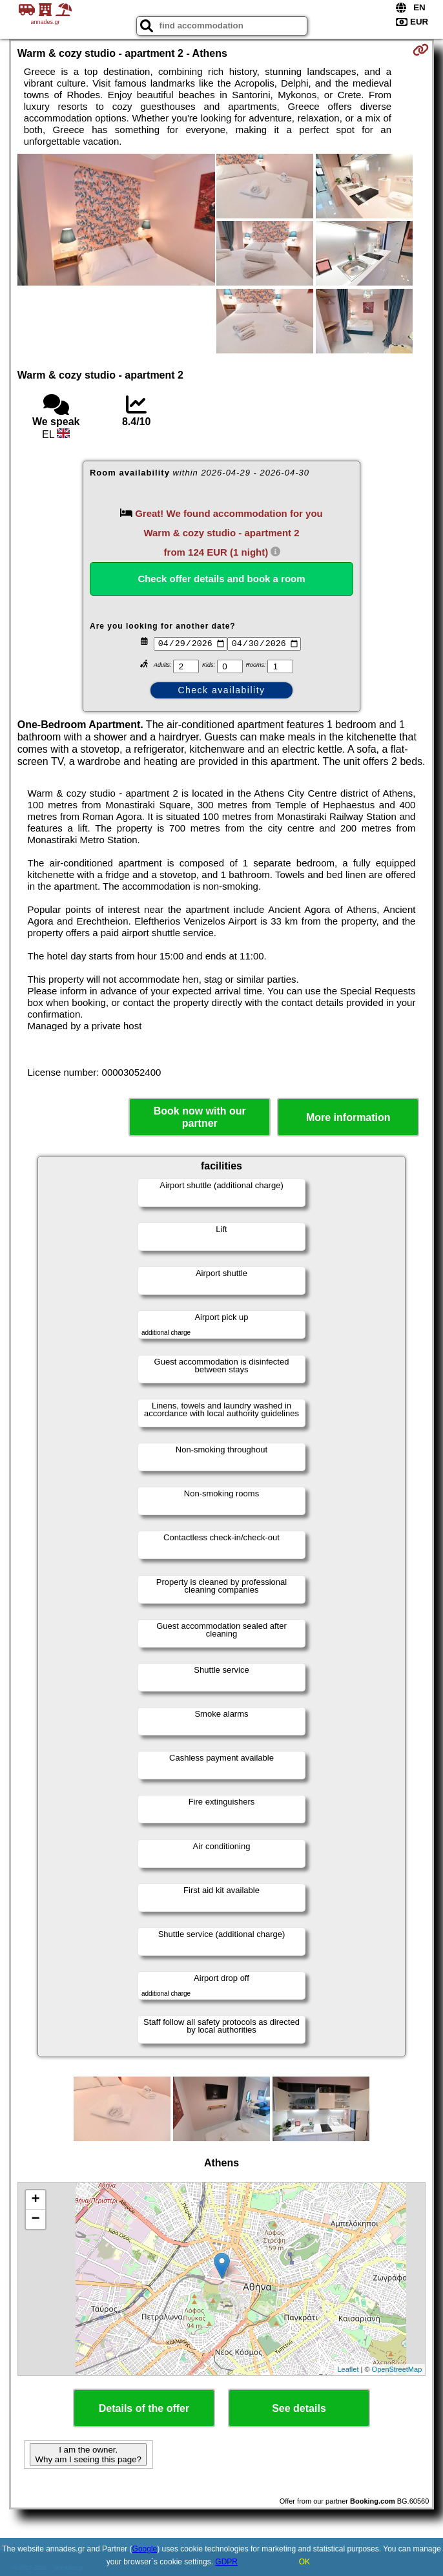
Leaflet (347, 2369)
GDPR (226, 2561)
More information (348, 1117)
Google (145, 2548)
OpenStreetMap (397, 2369)
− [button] (36, 2219)
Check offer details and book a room (221, 578)
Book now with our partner (200, 1117)
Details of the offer (144, 2408)
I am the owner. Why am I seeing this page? (88, 2454)
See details (299, 2408)
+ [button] (36, 2200)
